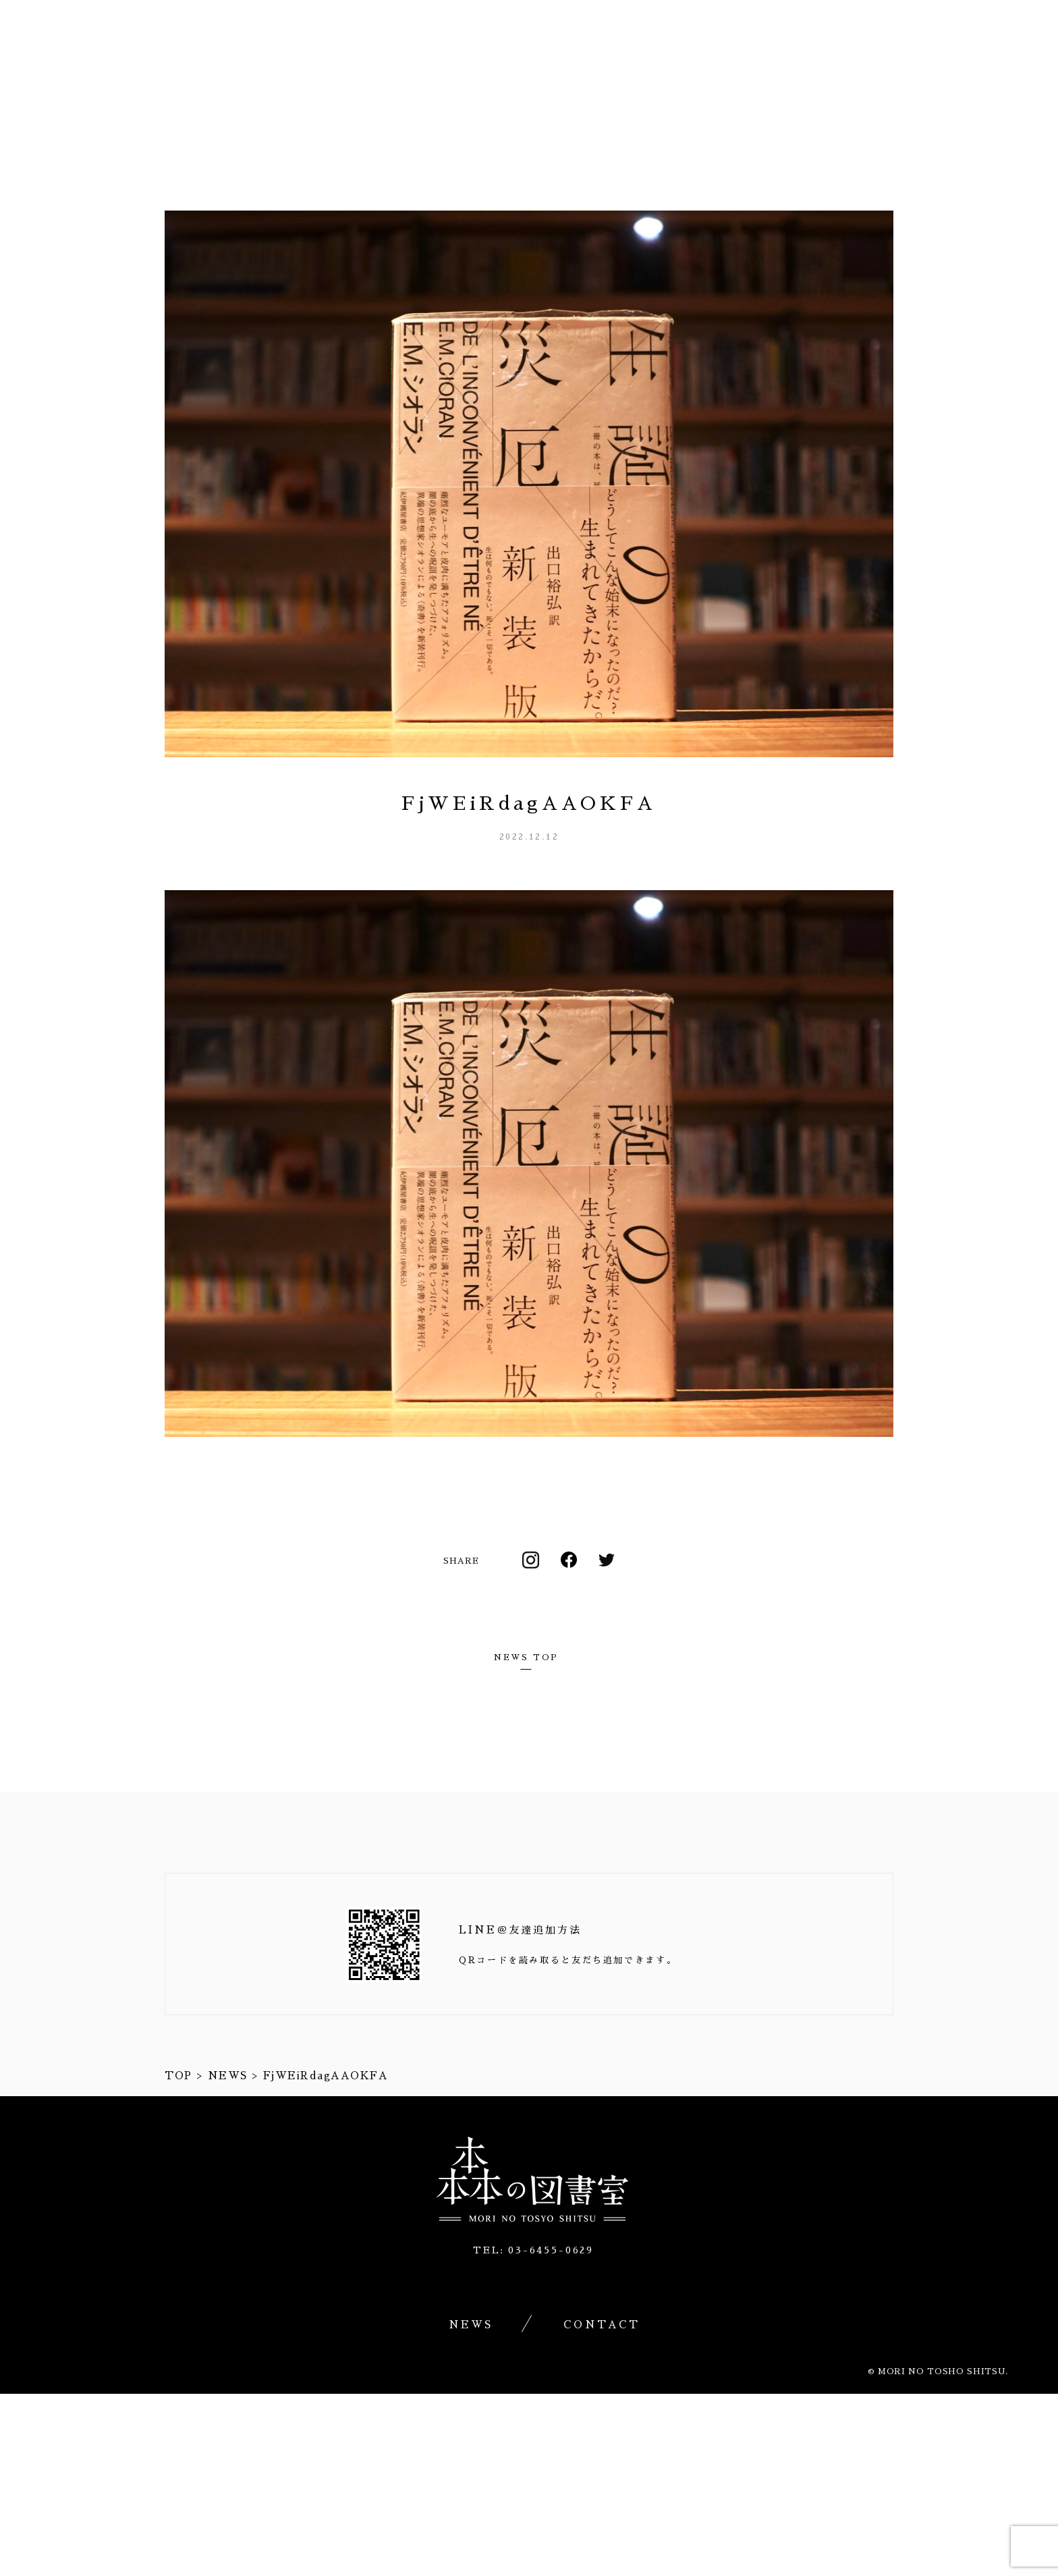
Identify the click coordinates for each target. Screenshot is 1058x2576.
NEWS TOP (526, 1657)
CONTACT (994, 76)
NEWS (888, 76)
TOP (178, 2076)
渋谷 (809, 76)
